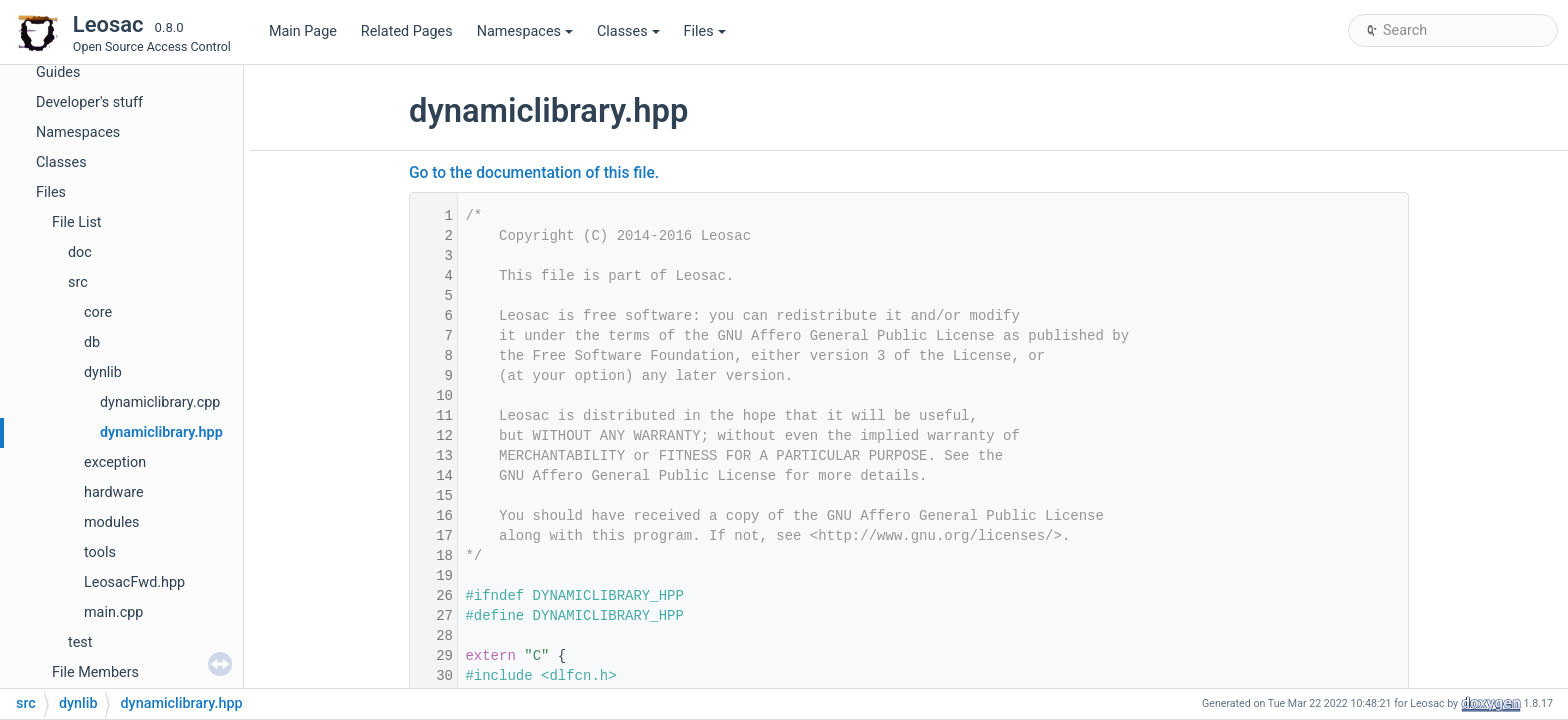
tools (100, 552)
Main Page (303, 31)
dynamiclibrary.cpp (160, 402)
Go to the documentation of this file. (534, 173)
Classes (628, 31)
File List (77, 222)
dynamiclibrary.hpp (161, 432)
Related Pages (407, 31)
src (78, 282)
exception (115, 462)
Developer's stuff (89, 102)
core (98, 312)
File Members (95, 672)
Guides (58, 72)
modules (111, 522)
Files (705, 31)
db (92, 342)
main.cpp (113, 612)
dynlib (103, 372)
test (80, 642)
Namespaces (525, 31)
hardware (114, 492)
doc (80, 252)
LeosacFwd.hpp (134, 582)
